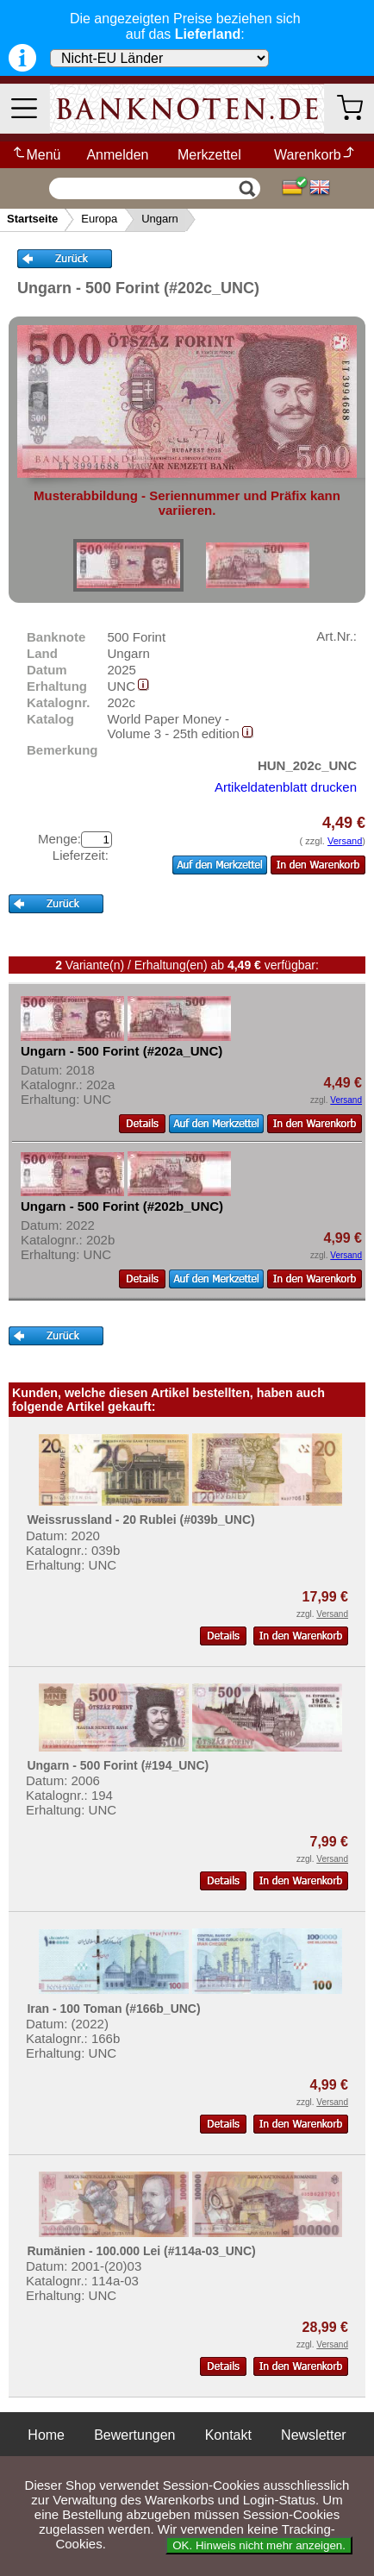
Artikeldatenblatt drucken (286, 787)
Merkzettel (209, 154)
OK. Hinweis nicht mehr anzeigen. (259, 2545)
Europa (99, 218)
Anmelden (117, 154)
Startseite (32, 218)
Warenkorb (315, 154)
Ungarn (159, 218)
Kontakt (228, 2435)
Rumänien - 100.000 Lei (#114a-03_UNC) (141, 2251)
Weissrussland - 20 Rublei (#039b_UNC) (140, 1519)
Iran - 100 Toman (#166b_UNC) (113, 2008)
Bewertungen (134, 2435)
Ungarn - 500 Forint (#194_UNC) (118, 1765)
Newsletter (313, 2435)
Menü (35, 154)
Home (46, 2435)
